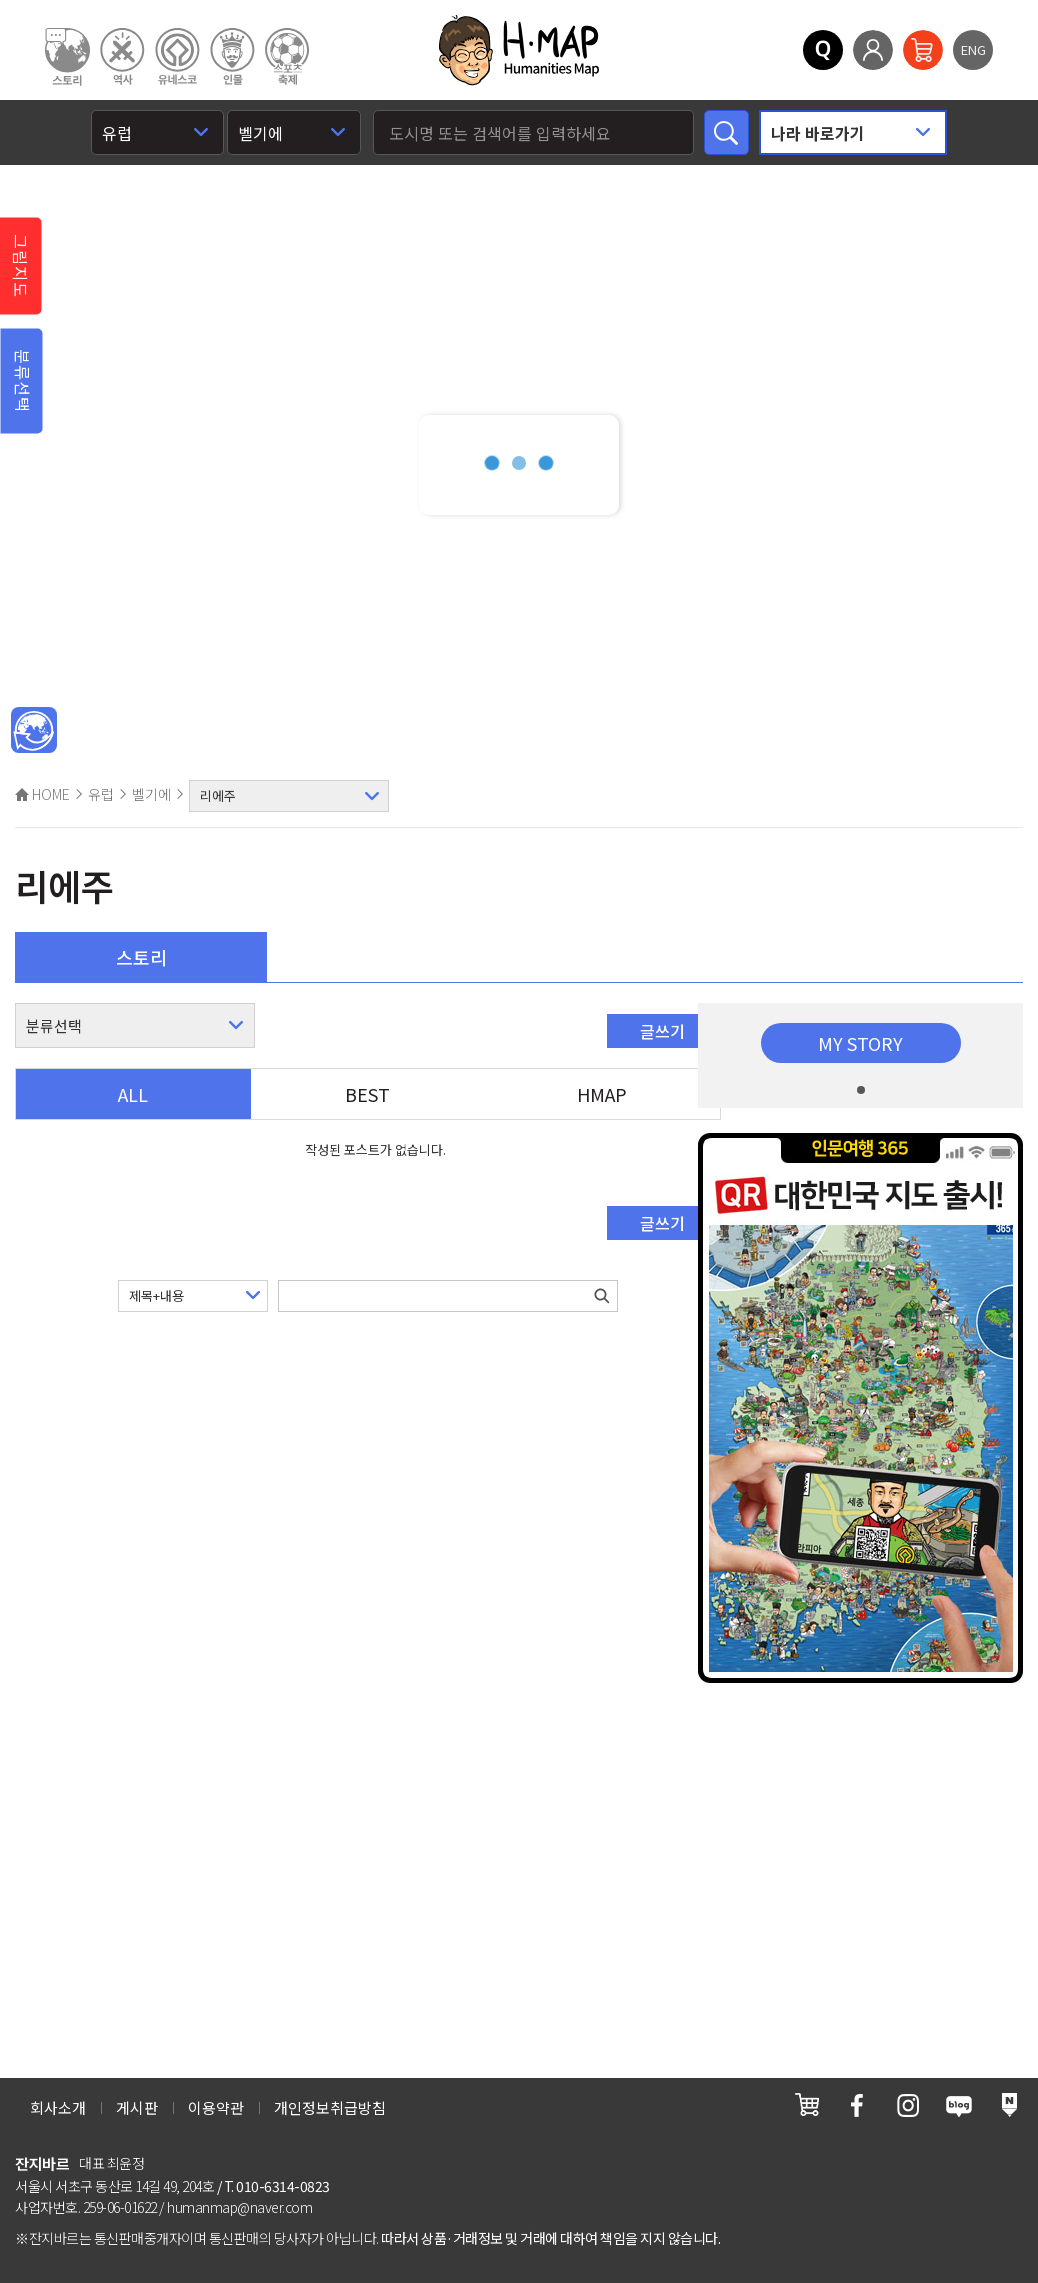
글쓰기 (662, 1031)
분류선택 (23, 381)
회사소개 (58, 2107)
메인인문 (34, 731)
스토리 (141, 957)
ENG (973, 49)
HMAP (602, 1094)
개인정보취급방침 (330, 2107)
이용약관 (216, 2107)
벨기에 (151, 794)
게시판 (137, 2107)
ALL (133, 1094)
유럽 (101, 794)
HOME (42, 794)
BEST (367, 1094)
